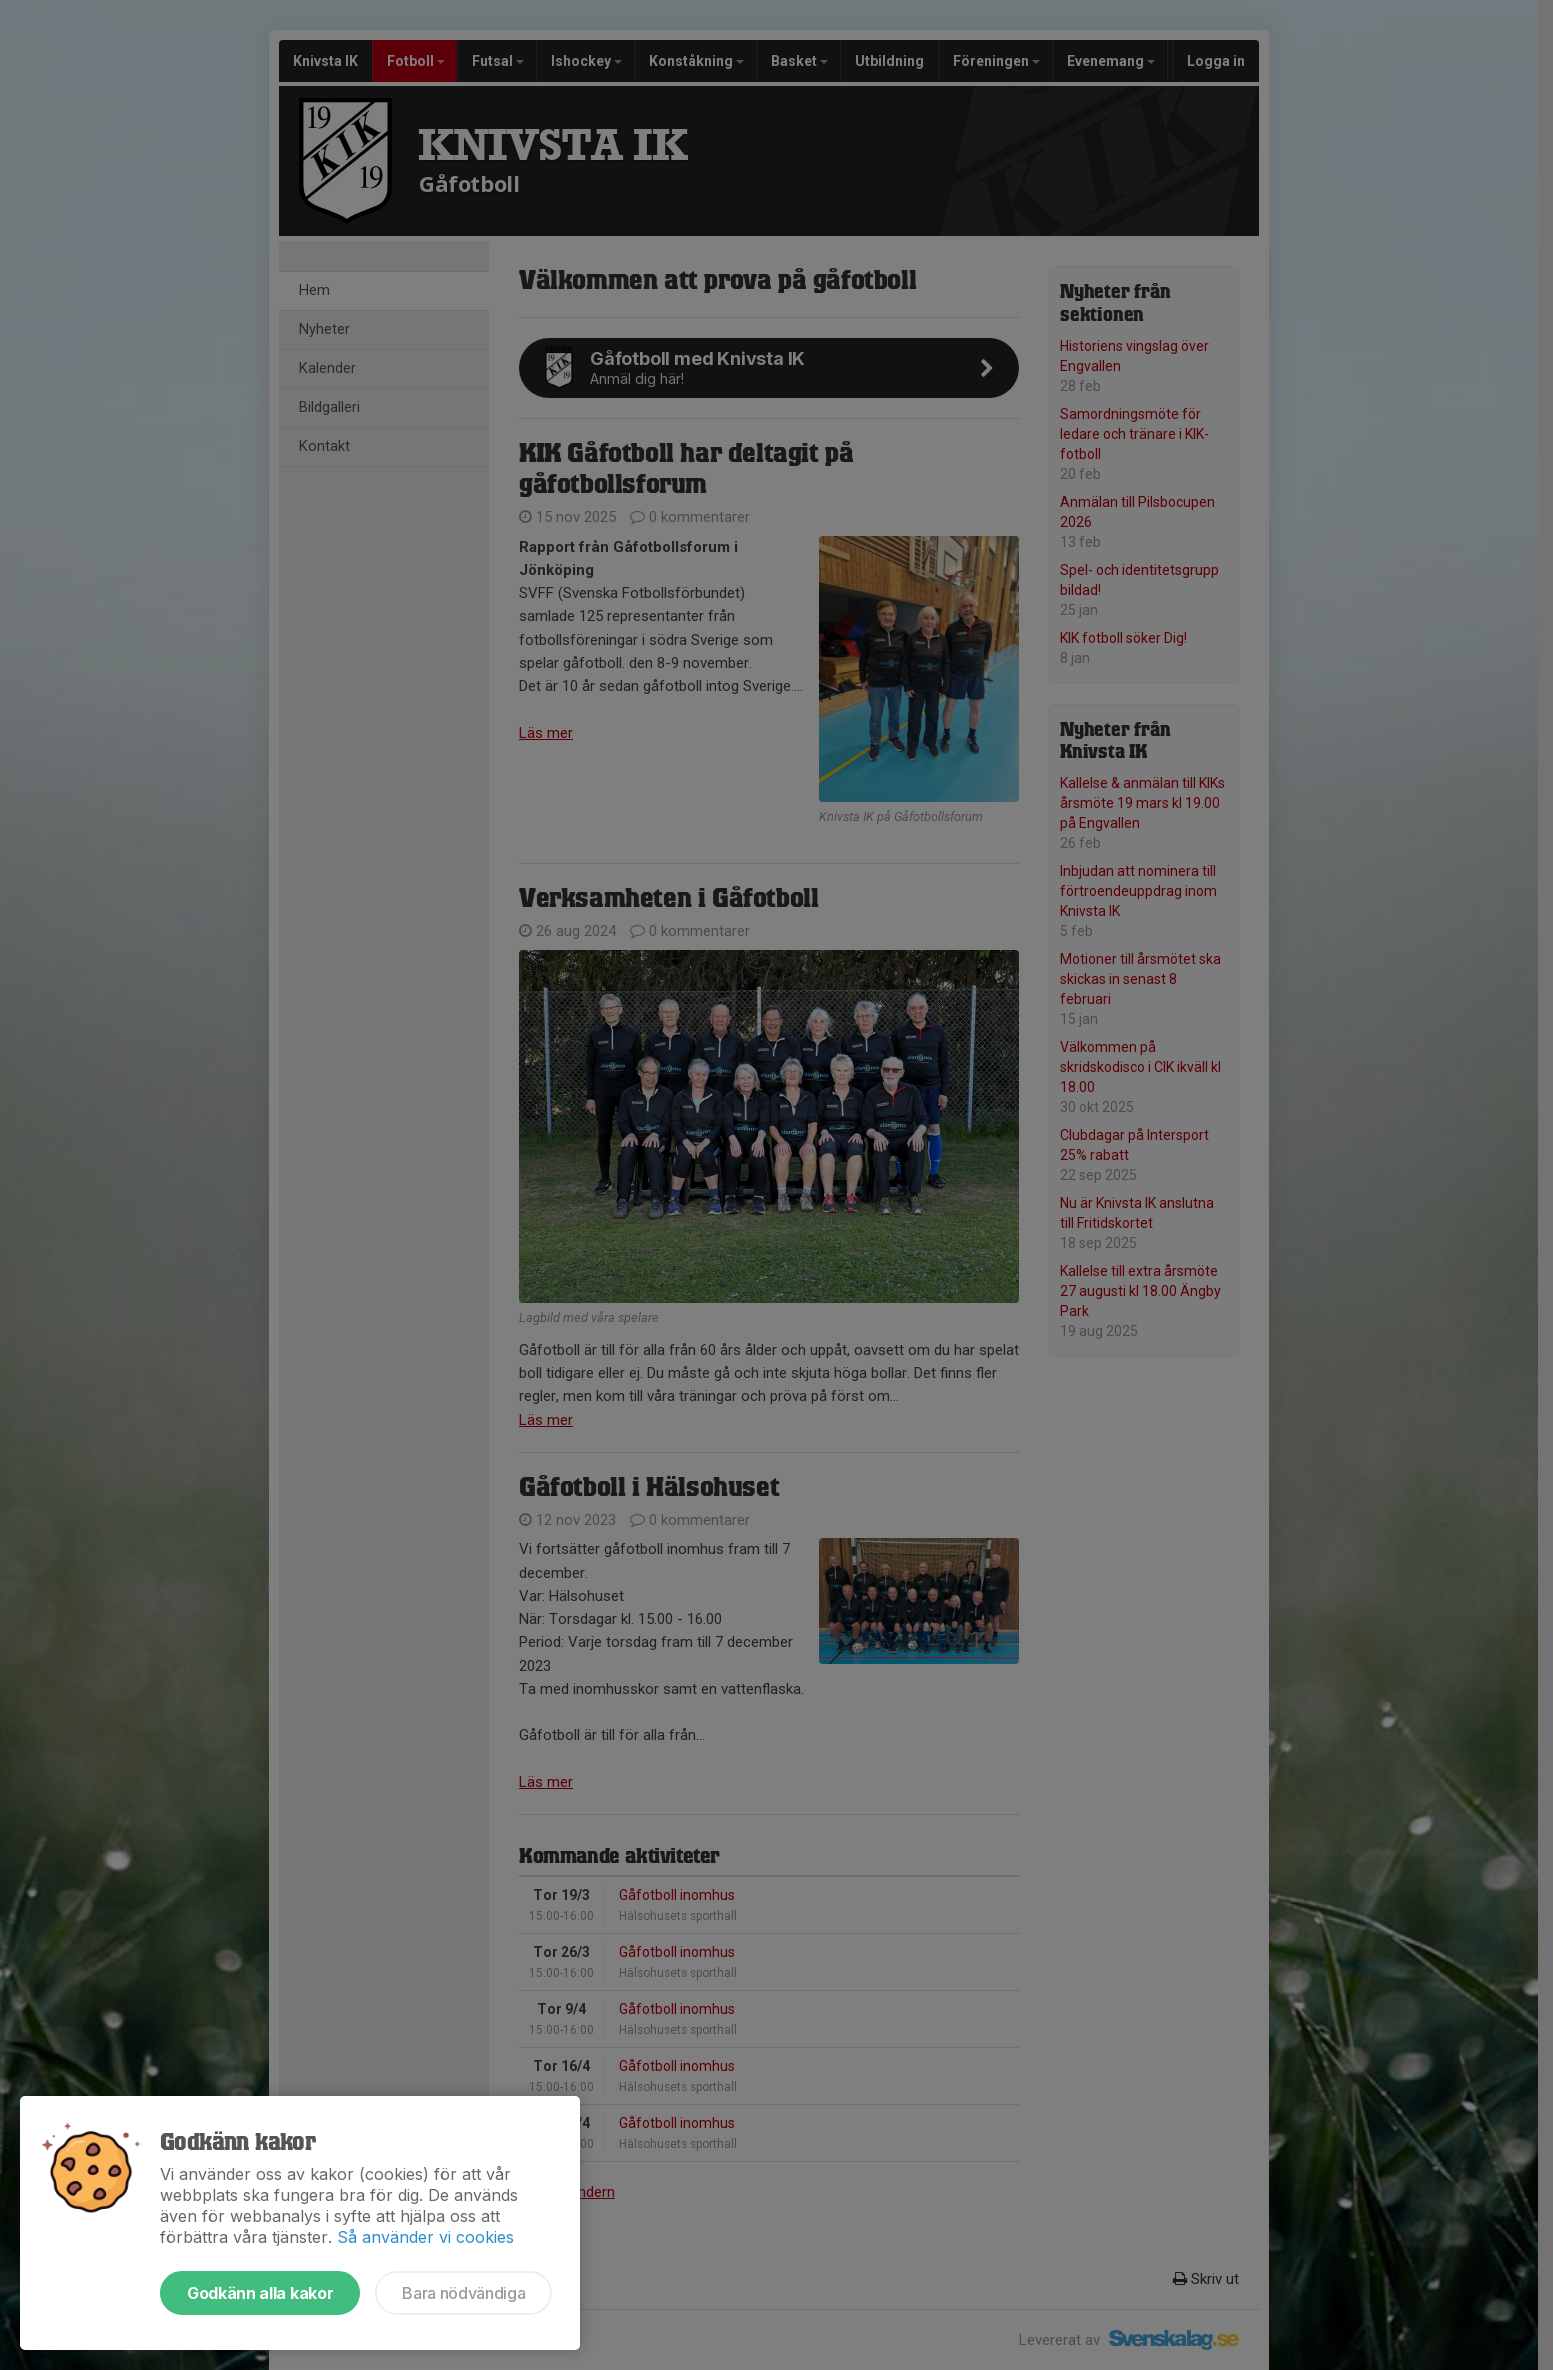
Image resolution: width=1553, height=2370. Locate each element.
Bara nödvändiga (463, 2293)
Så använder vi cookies (425, 2237)
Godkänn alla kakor (260, 2293)
